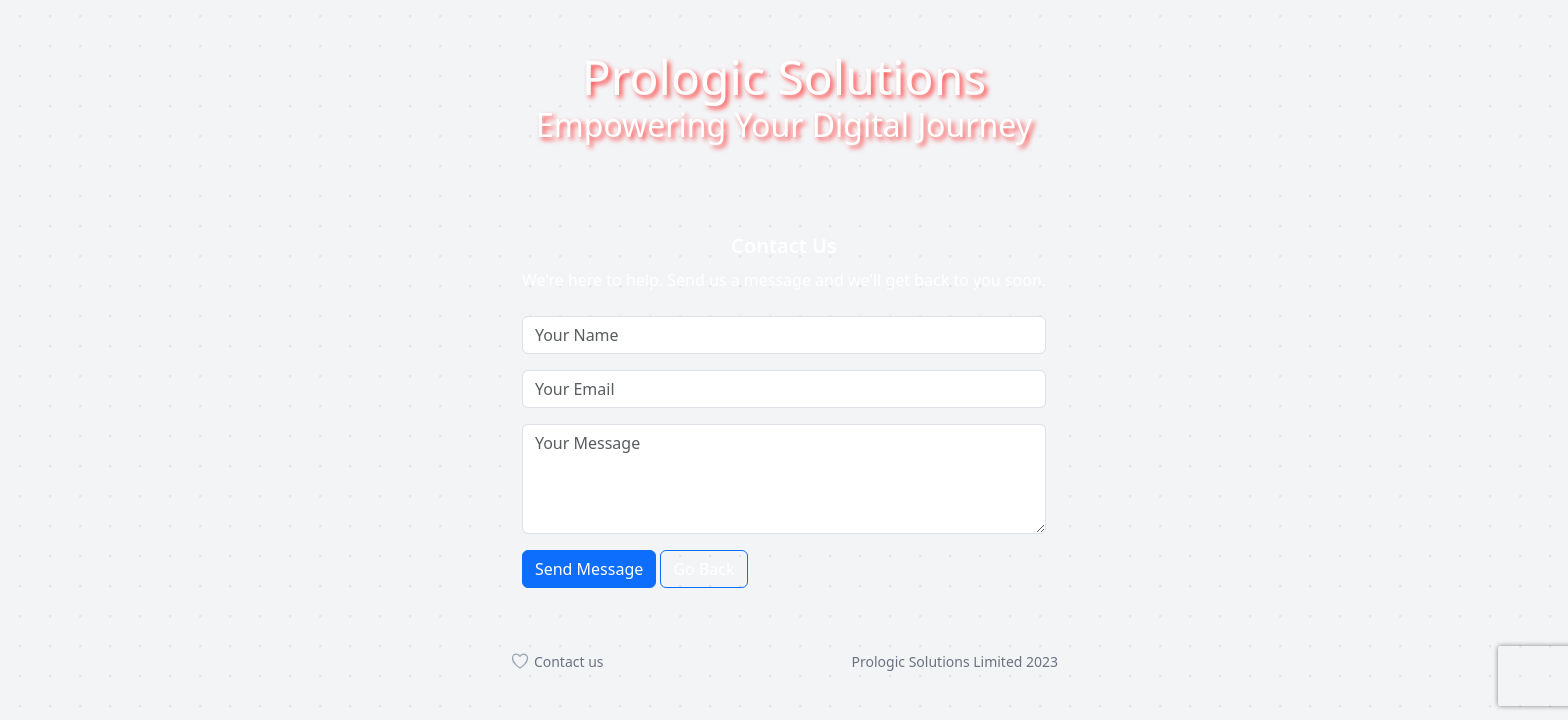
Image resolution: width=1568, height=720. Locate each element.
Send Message (589, 569)
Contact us (557, 662)
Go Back (703, 569)
